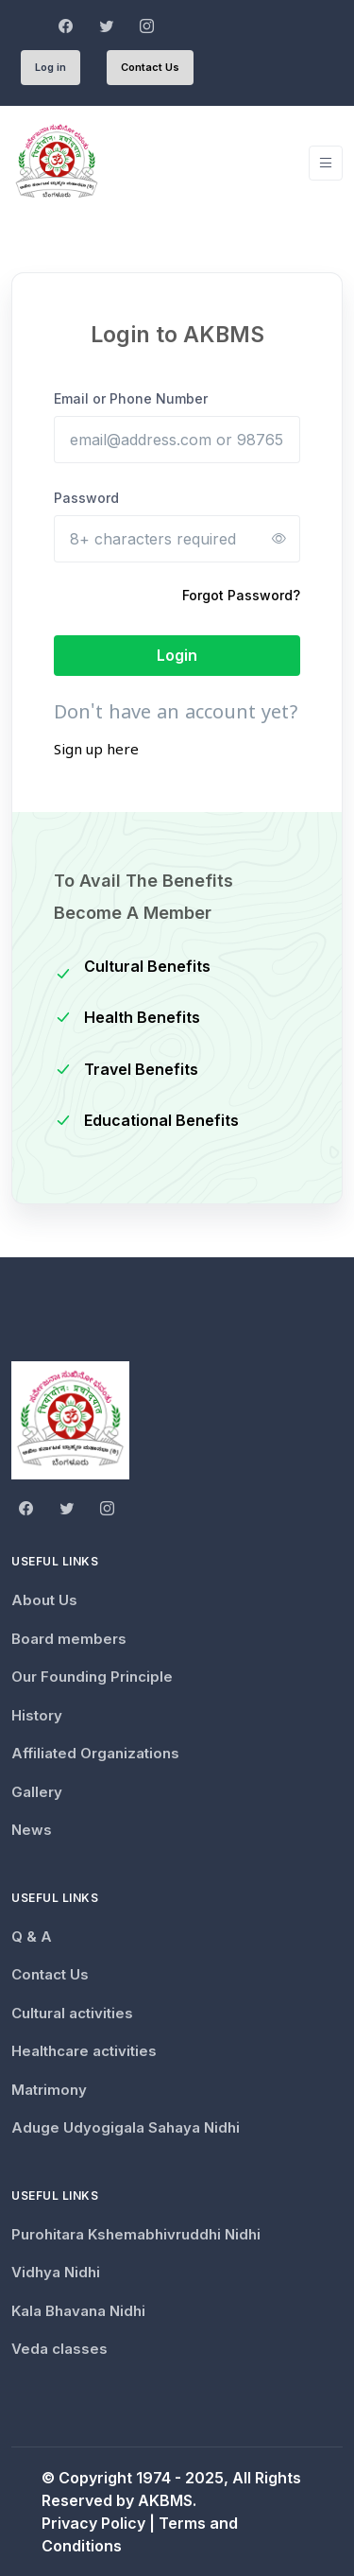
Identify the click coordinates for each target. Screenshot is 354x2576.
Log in (50, 67)
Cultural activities (72, 2013)
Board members (68, 1639)
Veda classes (59, 2349)
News (31, 1830)
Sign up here (96, 752)
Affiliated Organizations (95, 1753)
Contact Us (150, 67)
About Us (44, 1600)
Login (177, 655)
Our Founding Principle (92, 1677)
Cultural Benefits (147, 966)
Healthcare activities (84, 2051)
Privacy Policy (93, 2523)
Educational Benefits (161, 1120)
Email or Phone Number (131, 398)
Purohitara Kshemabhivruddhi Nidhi (136, 2234)
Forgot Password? (241, 595)
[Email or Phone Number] (177, 439)
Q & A (31, 1936)
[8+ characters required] (177, 538)
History (36, 1715)
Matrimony (49, 2090)
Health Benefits (142, 1017)
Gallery (36, 1792)
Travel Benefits (141, 1069)
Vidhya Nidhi (55, 2272)
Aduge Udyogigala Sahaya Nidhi (125, 2127)
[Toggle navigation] (326, 163)
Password (86, 498)
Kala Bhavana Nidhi (78, 2311)
